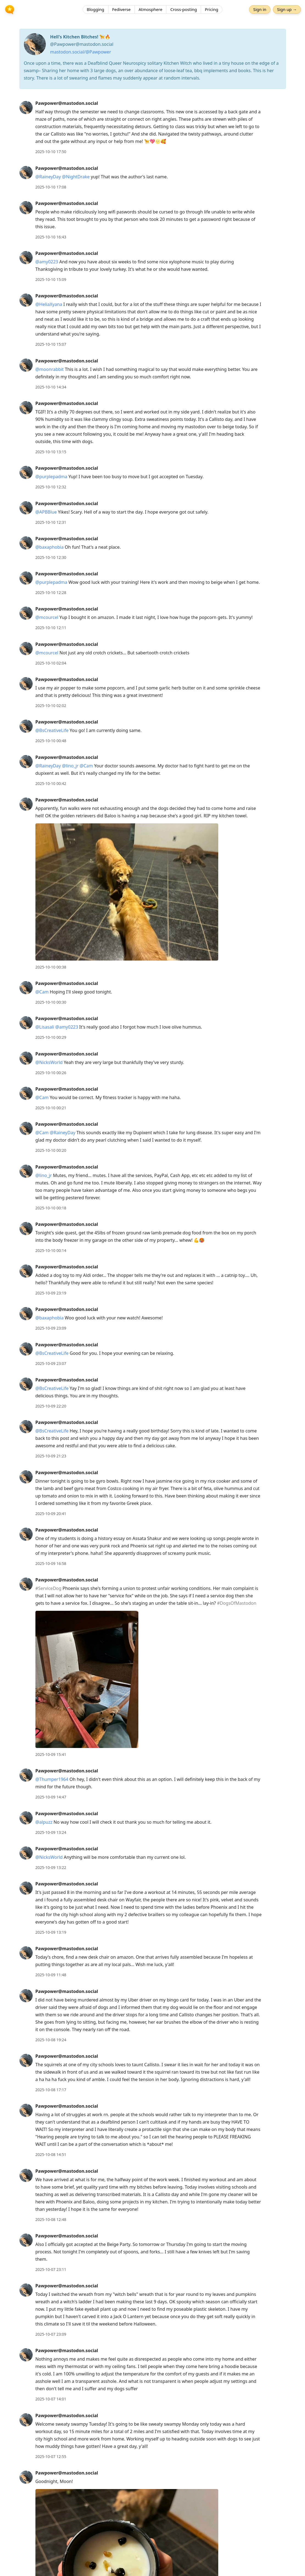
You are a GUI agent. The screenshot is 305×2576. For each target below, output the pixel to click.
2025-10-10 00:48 (50, 740)
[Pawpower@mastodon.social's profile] (26, 107)
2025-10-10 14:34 (50, 387)
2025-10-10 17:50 (50, 151)
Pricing (211, 9)
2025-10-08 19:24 (50, 2039)
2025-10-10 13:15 (50, 451)
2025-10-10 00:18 (50, 1207)
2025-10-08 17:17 (50, 2089)
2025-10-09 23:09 (50, 1328)
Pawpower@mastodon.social (66, 103)
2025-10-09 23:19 (50, 1293)
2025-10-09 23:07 (50, 1363)
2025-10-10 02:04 (50, 663)
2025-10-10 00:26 (50, 1072)
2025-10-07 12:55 (50, 2456)
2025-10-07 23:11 (50, 2269)
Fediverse (121, 9)
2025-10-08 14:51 (50, 2154)
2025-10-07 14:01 (50, 2399)
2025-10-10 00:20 (50, 1150)
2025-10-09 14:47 (50, 1797)
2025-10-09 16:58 (50, 1563)
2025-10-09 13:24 (50, 1832)
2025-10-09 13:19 (50, 1932)
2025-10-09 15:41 (50, 1754)
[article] (152, 127)
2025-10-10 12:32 (50, 486)
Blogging (95, 9)
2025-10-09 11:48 (50, 1974)
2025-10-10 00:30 (50, 1002)
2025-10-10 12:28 (50, 592)
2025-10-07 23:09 (50, 2334)
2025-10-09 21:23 (50, 1456)
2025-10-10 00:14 (50, 1250)
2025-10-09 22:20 (50, 1406)
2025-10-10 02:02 (50, 705)
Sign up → (287, 9)
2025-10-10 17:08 (50, 187)
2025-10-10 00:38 (50, 967)
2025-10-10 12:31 (50, 522)
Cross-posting (183, 9)
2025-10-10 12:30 (50, 557)
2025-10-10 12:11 (50, 627)
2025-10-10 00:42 (50, 783)
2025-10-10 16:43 (50, 237)
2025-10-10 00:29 (50, 1037)
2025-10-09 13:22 (50, 1867)
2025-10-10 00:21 (50, 1107)
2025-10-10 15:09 (50, 279)
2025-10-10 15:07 (50, 344)
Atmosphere (151, 9)
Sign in (259, 9)
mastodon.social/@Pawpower (80, 52)
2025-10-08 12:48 (50, 2219)
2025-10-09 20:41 (50, 1513)
